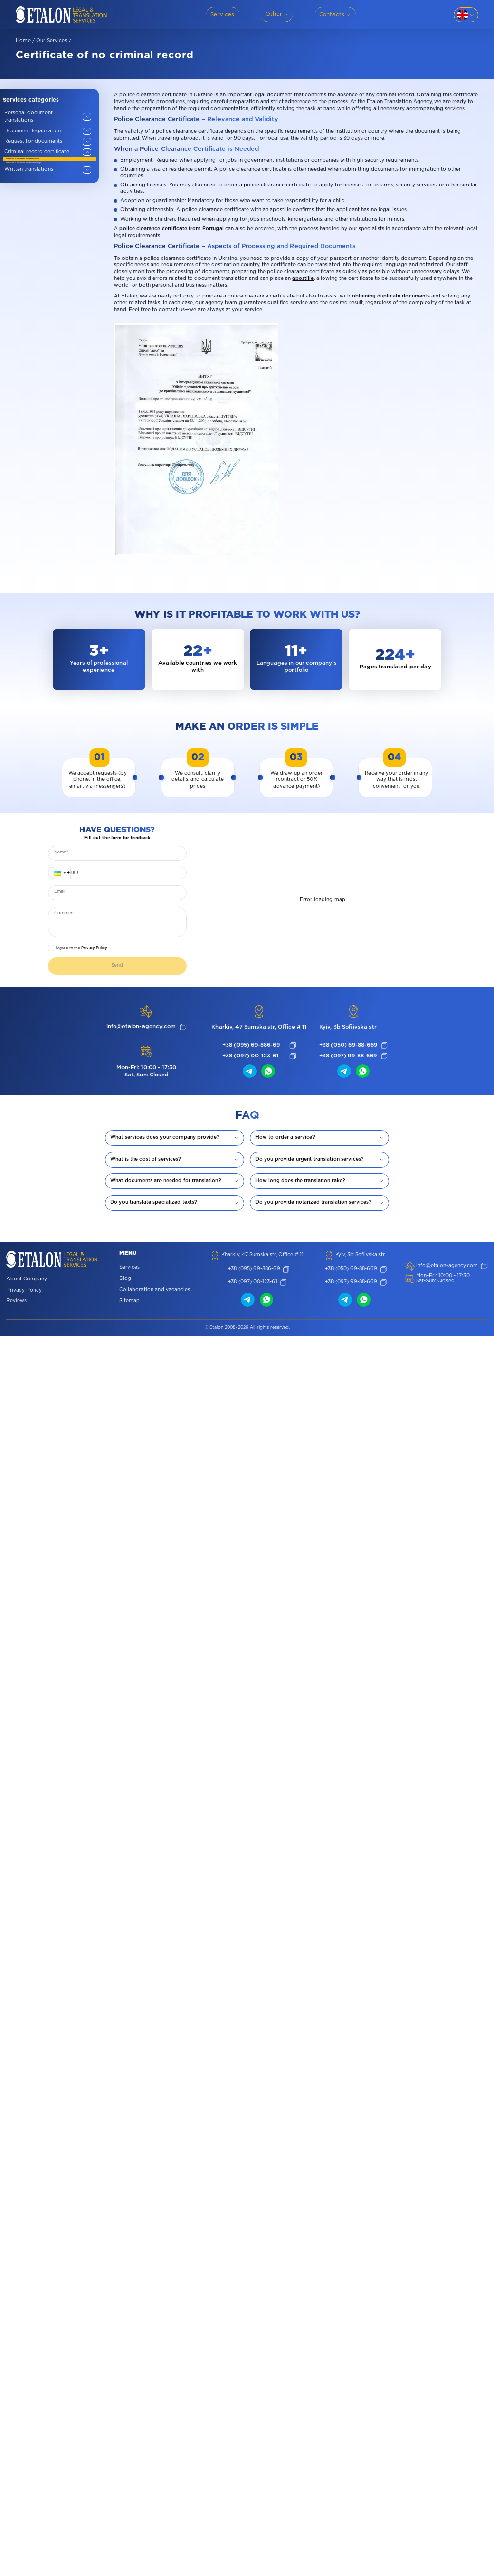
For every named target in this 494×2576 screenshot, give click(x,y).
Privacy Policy (94, 948)
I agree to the (81, 948)
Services (129, 1268)
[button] (59, 873)
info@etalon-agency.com (141, 1026)
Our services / (53, 41)
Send (117, 966)
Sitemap (129, 1301)
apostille (303, 279)
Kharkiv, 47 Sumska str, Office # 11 (259, 1027)
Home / (25, 41)
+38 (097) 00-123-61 (250, 1056)
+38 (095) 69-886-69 (251, 1045)
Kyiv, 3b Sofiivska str (348, 1027)
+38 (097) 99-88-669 (348, 1056)
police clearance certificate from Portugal (171, 229)
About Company (26, 1280)
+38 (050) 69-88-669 (348, 1045)
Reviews (16, 1301)
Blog (125, 1279)
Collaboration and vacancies (154, 1290)
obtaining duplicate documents (391, 296)
